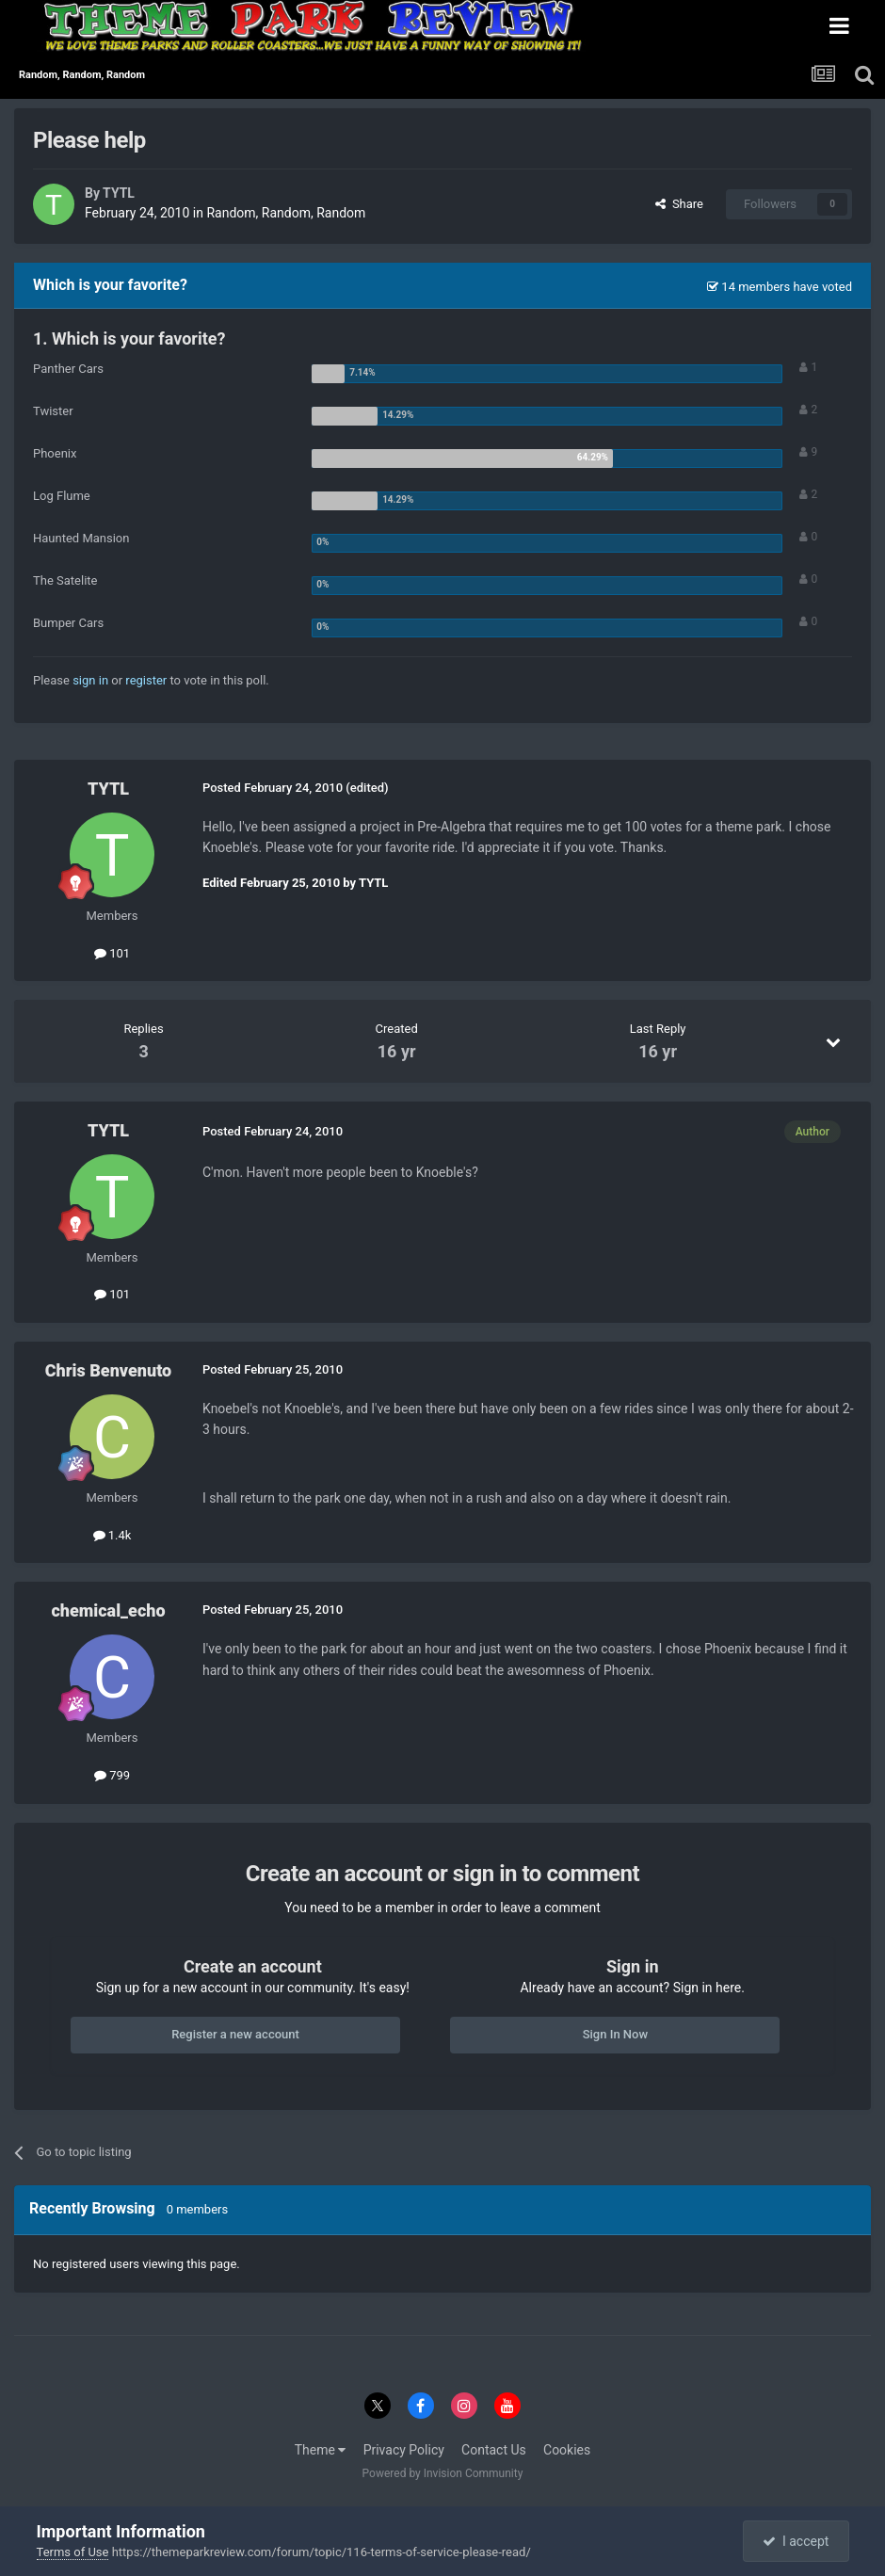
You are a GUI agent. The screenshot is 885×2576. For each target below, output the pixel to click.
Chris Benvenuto (108, 1370)
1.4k (112, 1535)
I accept (796, 2541)
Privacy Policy (403, 2449)
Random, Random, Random (285, 212)
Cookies (566, 2449)
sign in (90, 680)
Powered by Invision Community (442, 2473)
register (146, 680)
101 (112, 953)
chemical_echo (108, 1610)
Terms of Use (73, 2552)
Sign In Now (615, 2034)
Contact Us (493, 2449)
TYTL (119, 193)
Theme (320, 2449)
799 (112, 1775)
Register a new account (235, 2034)
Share (679, 204)
